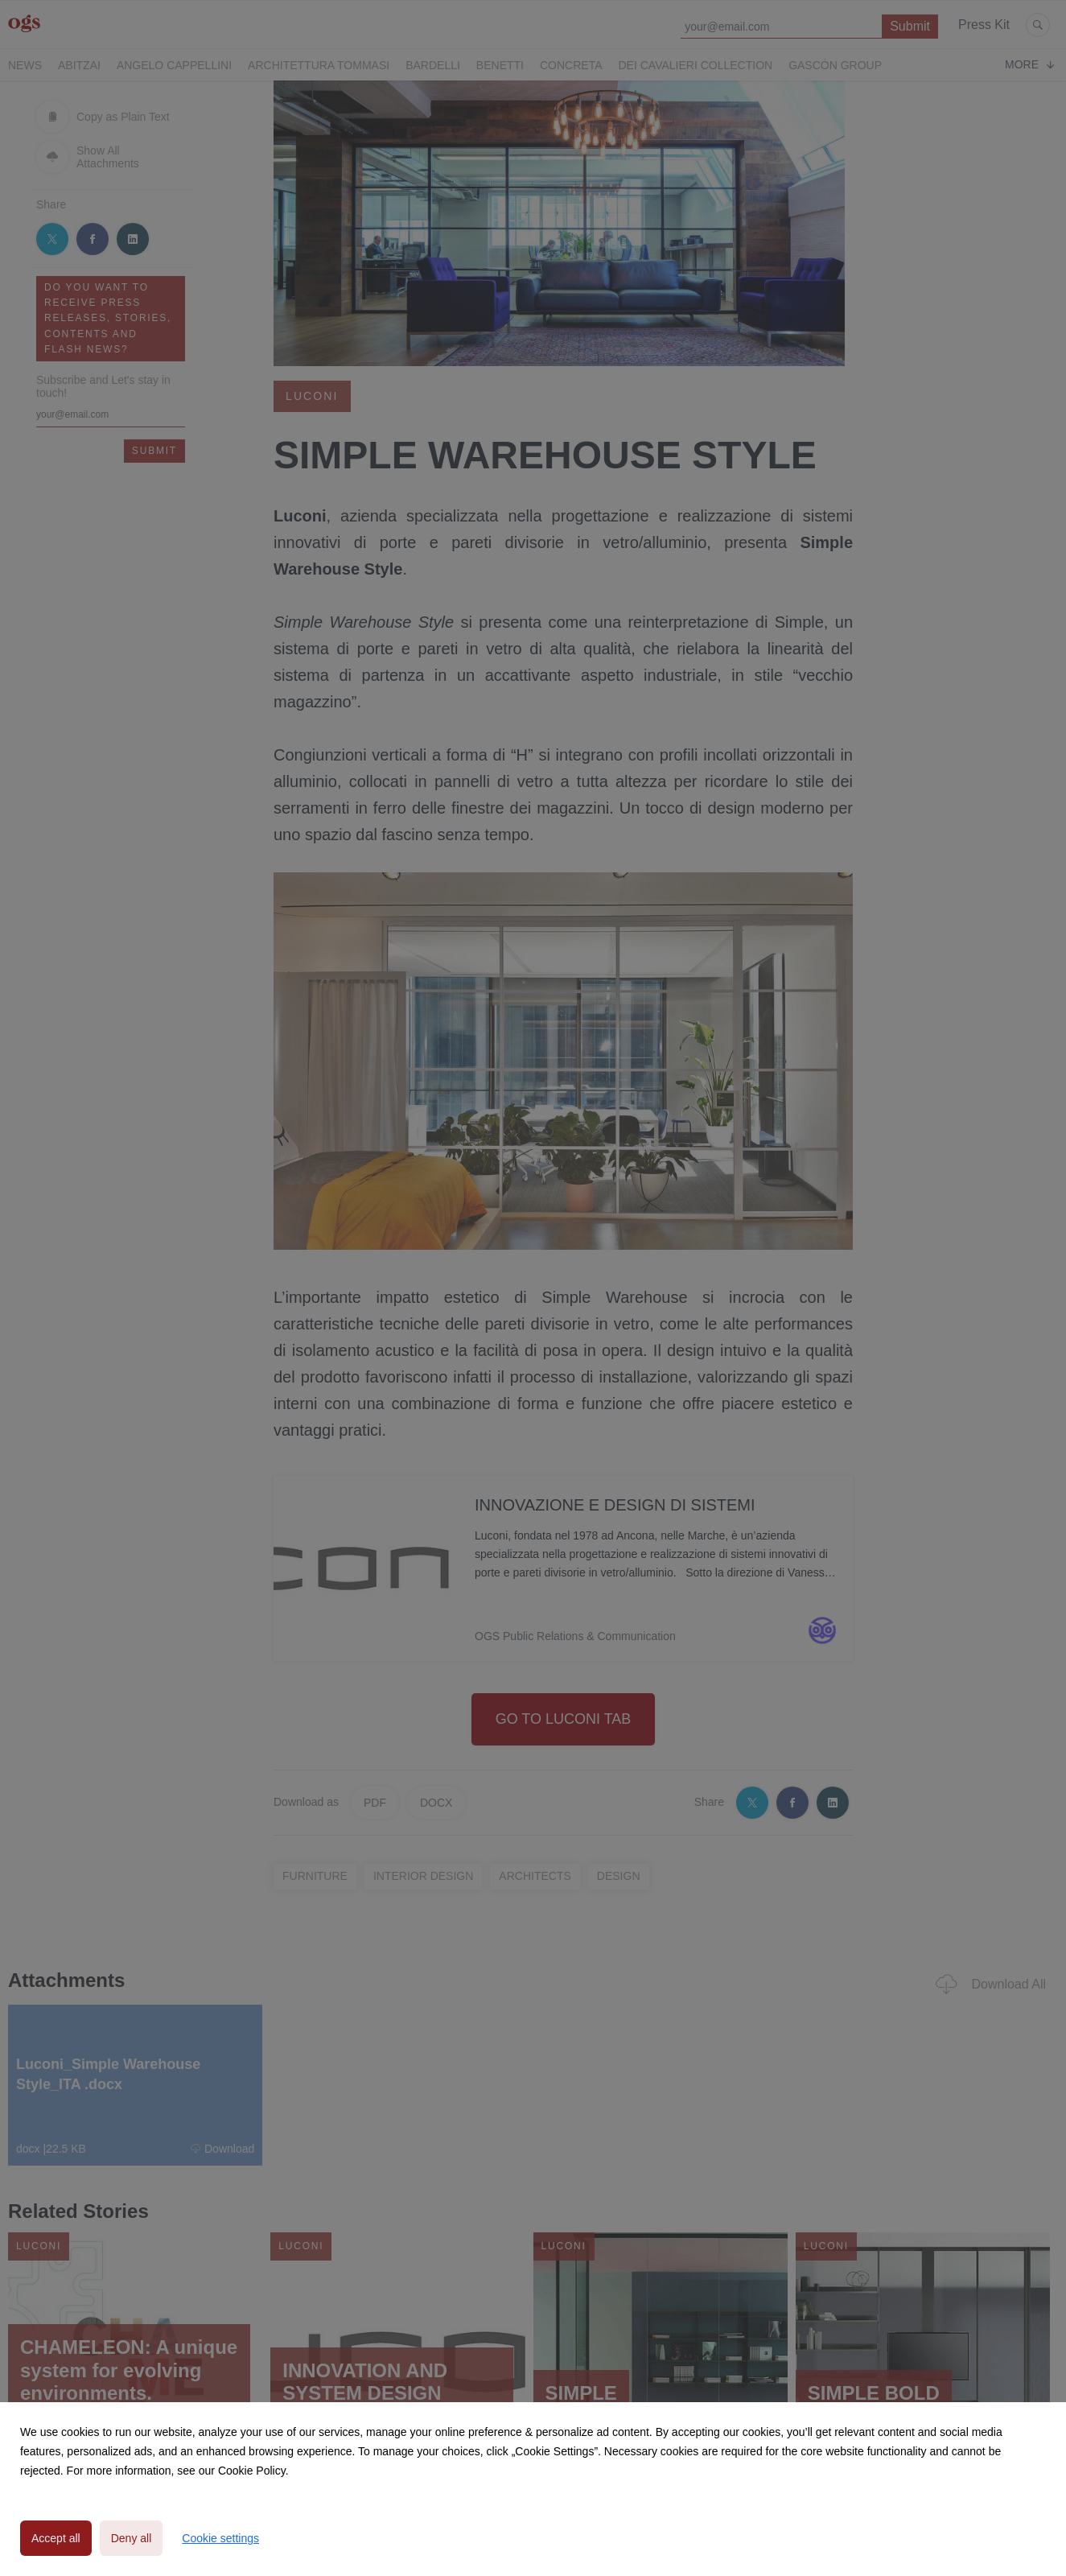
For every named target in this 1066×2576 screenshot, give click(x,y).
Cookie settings (220, 2538)
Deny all (131, 2538)
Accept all (55, 2538)
